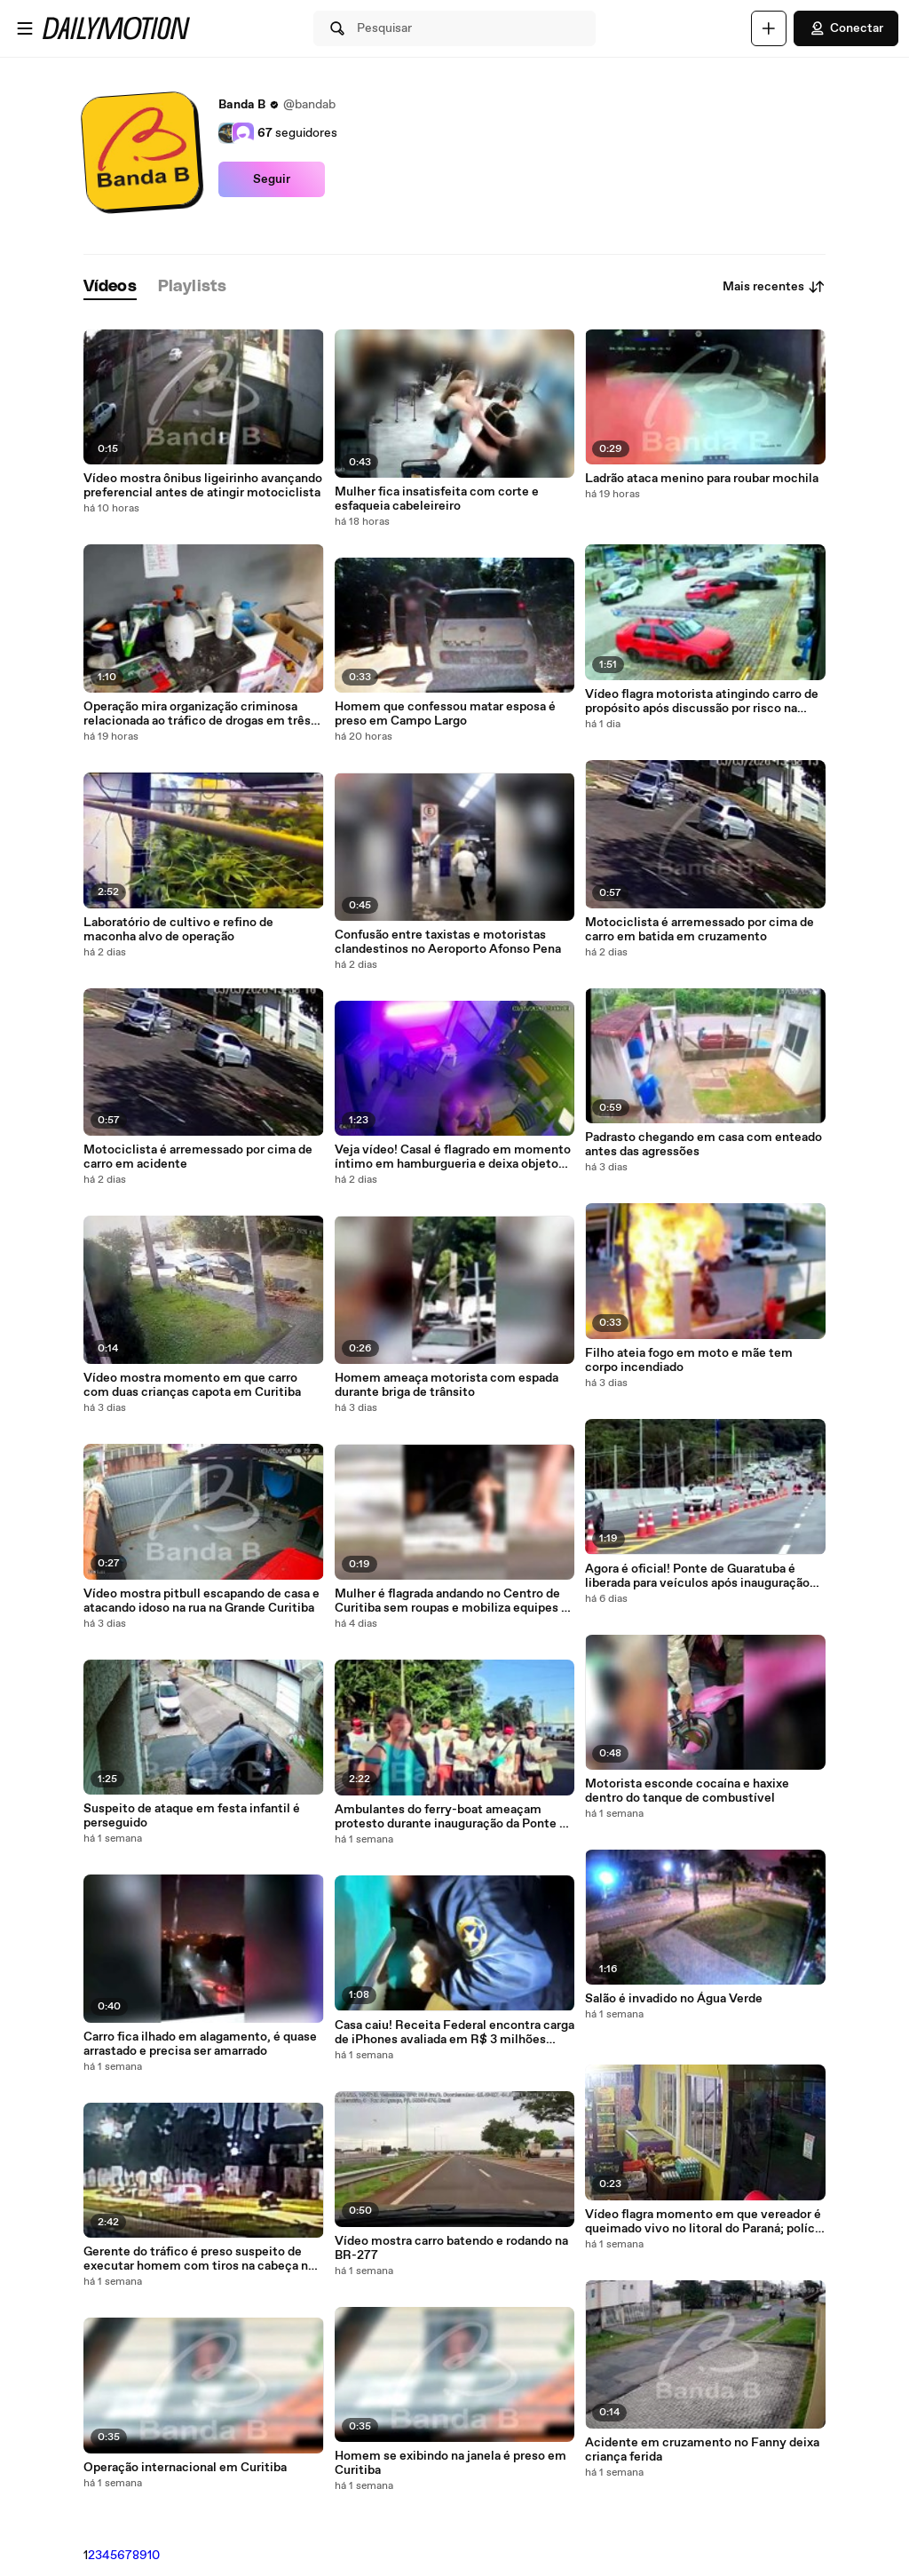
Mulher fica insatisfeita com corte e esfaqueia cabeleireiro (437, 499)
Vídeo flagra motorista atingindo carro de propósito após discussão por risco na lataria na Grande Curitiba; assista (701, 701)
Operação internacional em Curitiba (185, 2468)
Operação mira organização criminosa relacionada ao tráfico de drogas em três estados (197, 714)
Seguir (271, 179)
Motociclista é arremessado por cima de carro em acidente (197, 1157)
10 (153, 2556)
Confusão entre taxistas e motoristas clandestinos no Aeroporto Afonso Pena (448, 942)
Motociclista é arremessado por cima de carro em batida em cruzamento (699, 929)
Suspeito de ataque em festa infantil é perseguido (191, 1816)
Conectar (846, 28)
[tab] (110, 287)
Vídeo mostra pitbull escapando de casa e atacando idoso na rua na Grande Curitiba (201, 1601)
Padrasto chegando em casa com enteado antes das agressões (703, 1144)
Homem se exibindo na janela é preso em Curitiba (450, 2463)
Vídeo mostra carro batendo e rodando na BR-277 (451, 2248)
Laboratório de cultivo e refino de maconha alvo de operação (178, 929)
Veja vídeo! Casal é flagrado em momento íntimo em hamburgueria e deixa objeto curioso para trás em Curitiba (453, 1157)
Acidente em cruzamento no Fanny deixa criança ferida (702, 2450)
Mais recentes (774, 287)
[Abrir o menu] (25, 28)
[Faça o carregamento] (768, 28)
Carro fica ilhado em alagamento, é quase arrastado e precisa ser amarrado (200, 2044)
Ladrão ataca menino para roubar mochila (701, 479)
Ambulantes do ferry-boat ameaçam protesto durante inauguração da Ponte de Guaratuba (454, 1817)
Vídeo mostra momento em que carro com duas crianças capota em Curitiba (192, 1385)
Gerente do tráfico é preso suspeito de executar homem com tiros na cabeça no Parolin (199, 2259)
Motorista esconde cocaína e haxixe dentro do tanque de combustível (687, 1791)
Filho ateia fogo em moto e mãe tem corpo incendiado (689, 1360)
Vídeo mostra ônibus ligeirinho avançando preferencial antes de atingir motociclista (202, 486)
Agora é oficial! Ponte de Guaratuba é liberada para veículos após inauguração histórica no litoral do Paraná (697, 1576)
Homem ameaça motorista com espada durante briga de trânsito (446, 1385)
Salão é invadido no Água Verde (674, 1999)
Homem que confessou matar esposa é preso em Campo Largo (445, 714)
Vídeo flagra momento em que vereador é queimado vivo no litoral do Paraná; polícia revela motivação (705, 2221)
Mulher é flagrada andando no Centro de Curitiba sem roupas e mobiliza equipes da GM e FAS (454, 1601)
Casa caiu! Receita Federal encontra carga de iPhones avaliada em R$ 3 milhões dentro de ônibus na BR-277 (454, 2032)
